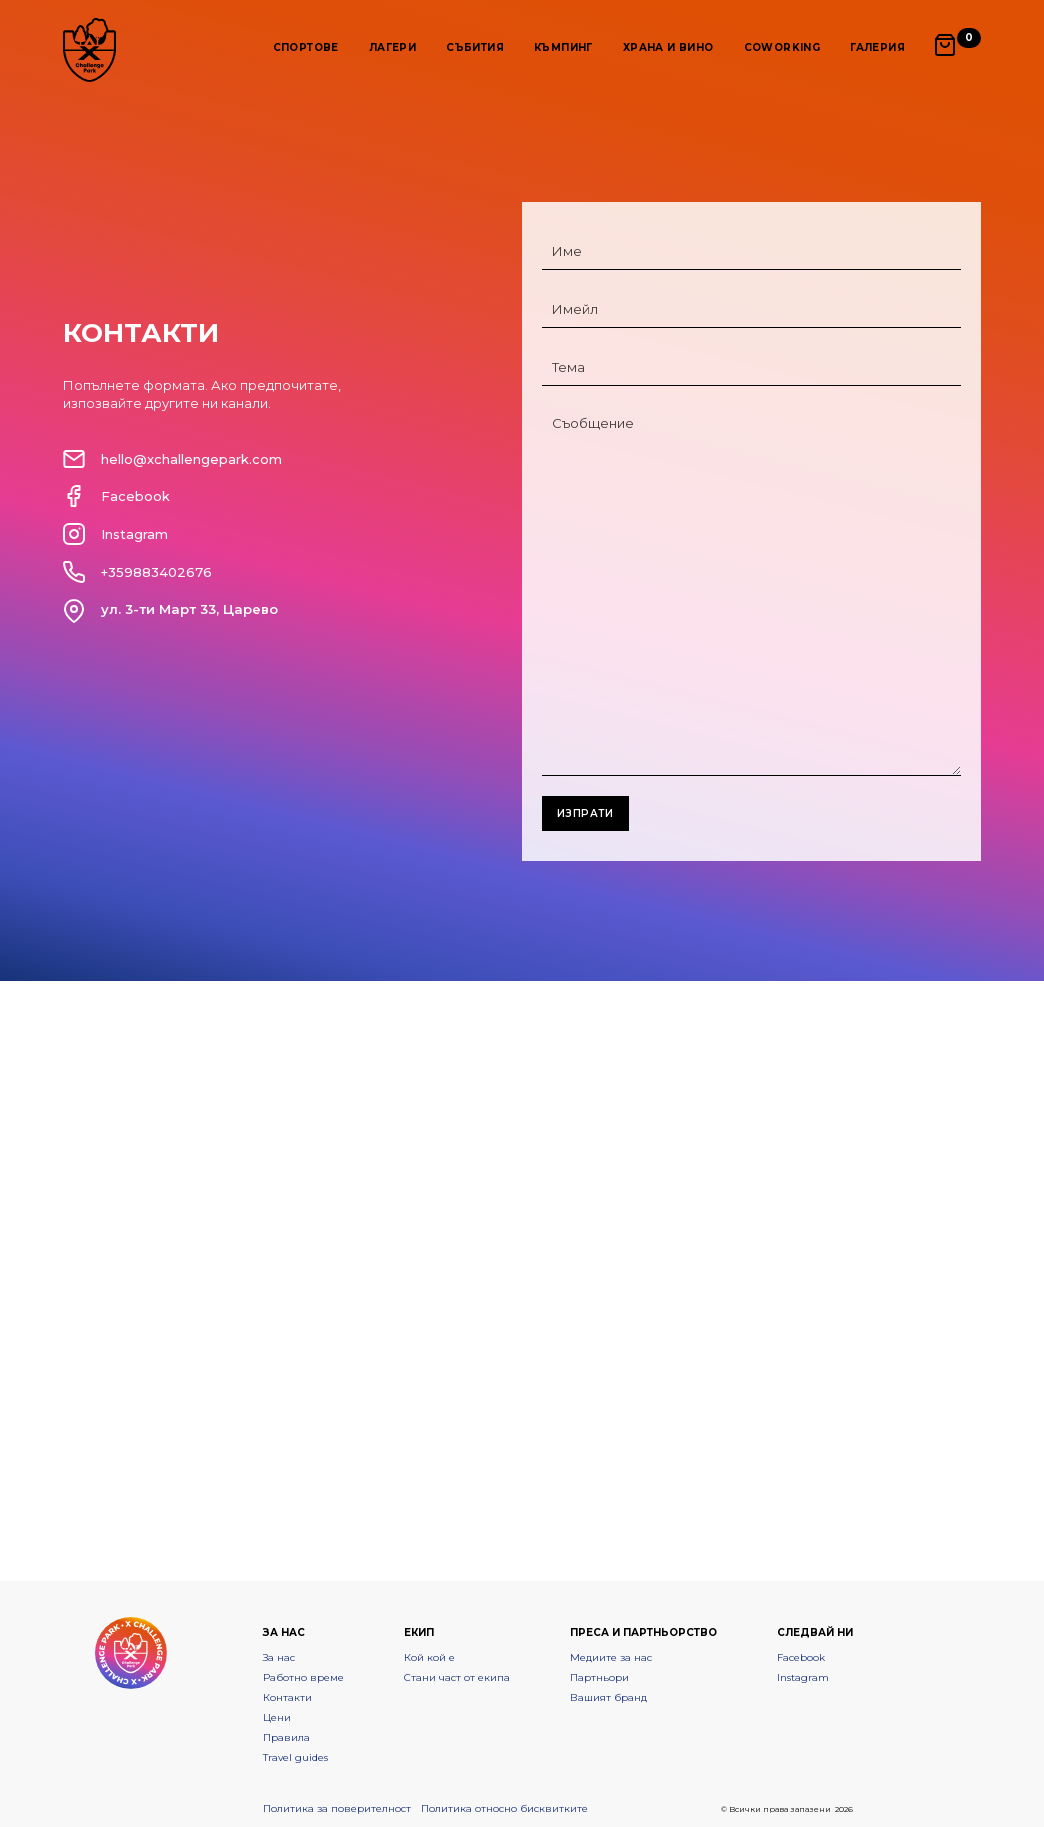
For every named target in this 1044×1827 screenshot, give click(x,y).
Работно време (303, 1677)
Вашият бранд (608, 1697)
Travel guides (295, 1757)
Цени (277, 1717)
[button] (306, 45)
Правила (286, 1737)
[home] (89, 50)
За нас (279, 1657)
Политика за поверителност (337, 1808)
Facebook (801, 1657)
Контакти (287, 1697)
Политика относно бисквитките (504, 1808)
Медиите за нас (611, 1657)
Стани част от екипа (457, 1677)
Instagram (803, 1677)
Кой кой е (429, 1657)
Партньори (599, 1677)
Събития (475, 47)
